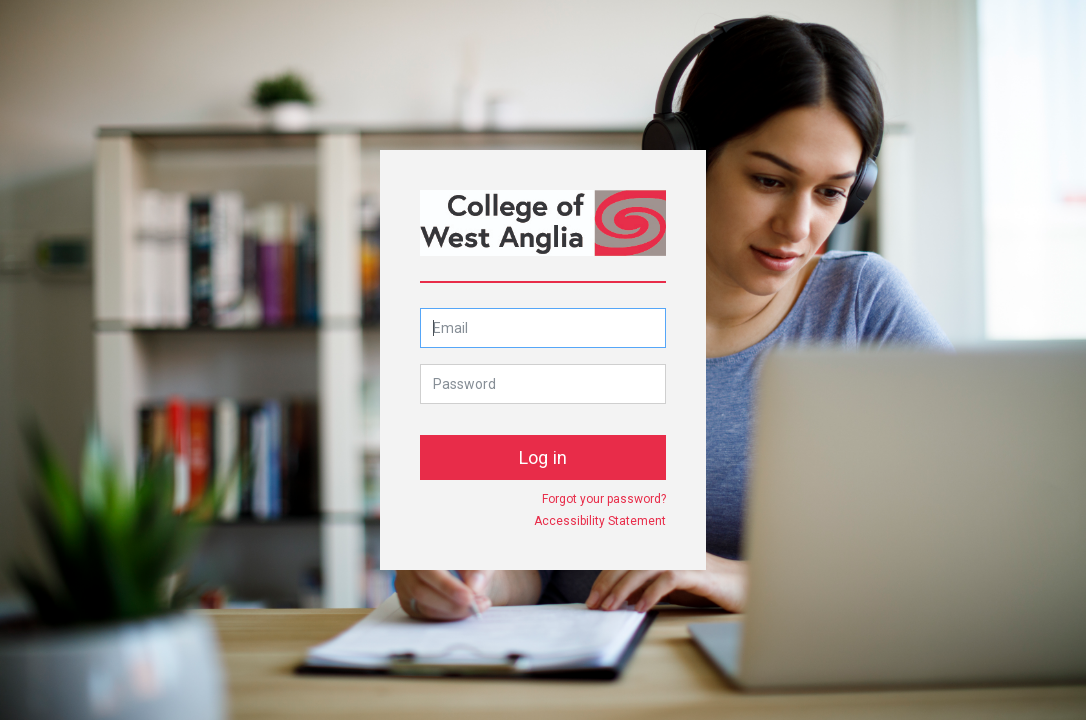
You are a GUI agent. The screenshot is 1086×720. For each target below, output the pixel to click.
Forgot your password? (604, 499)
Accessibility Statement (600, 521)
